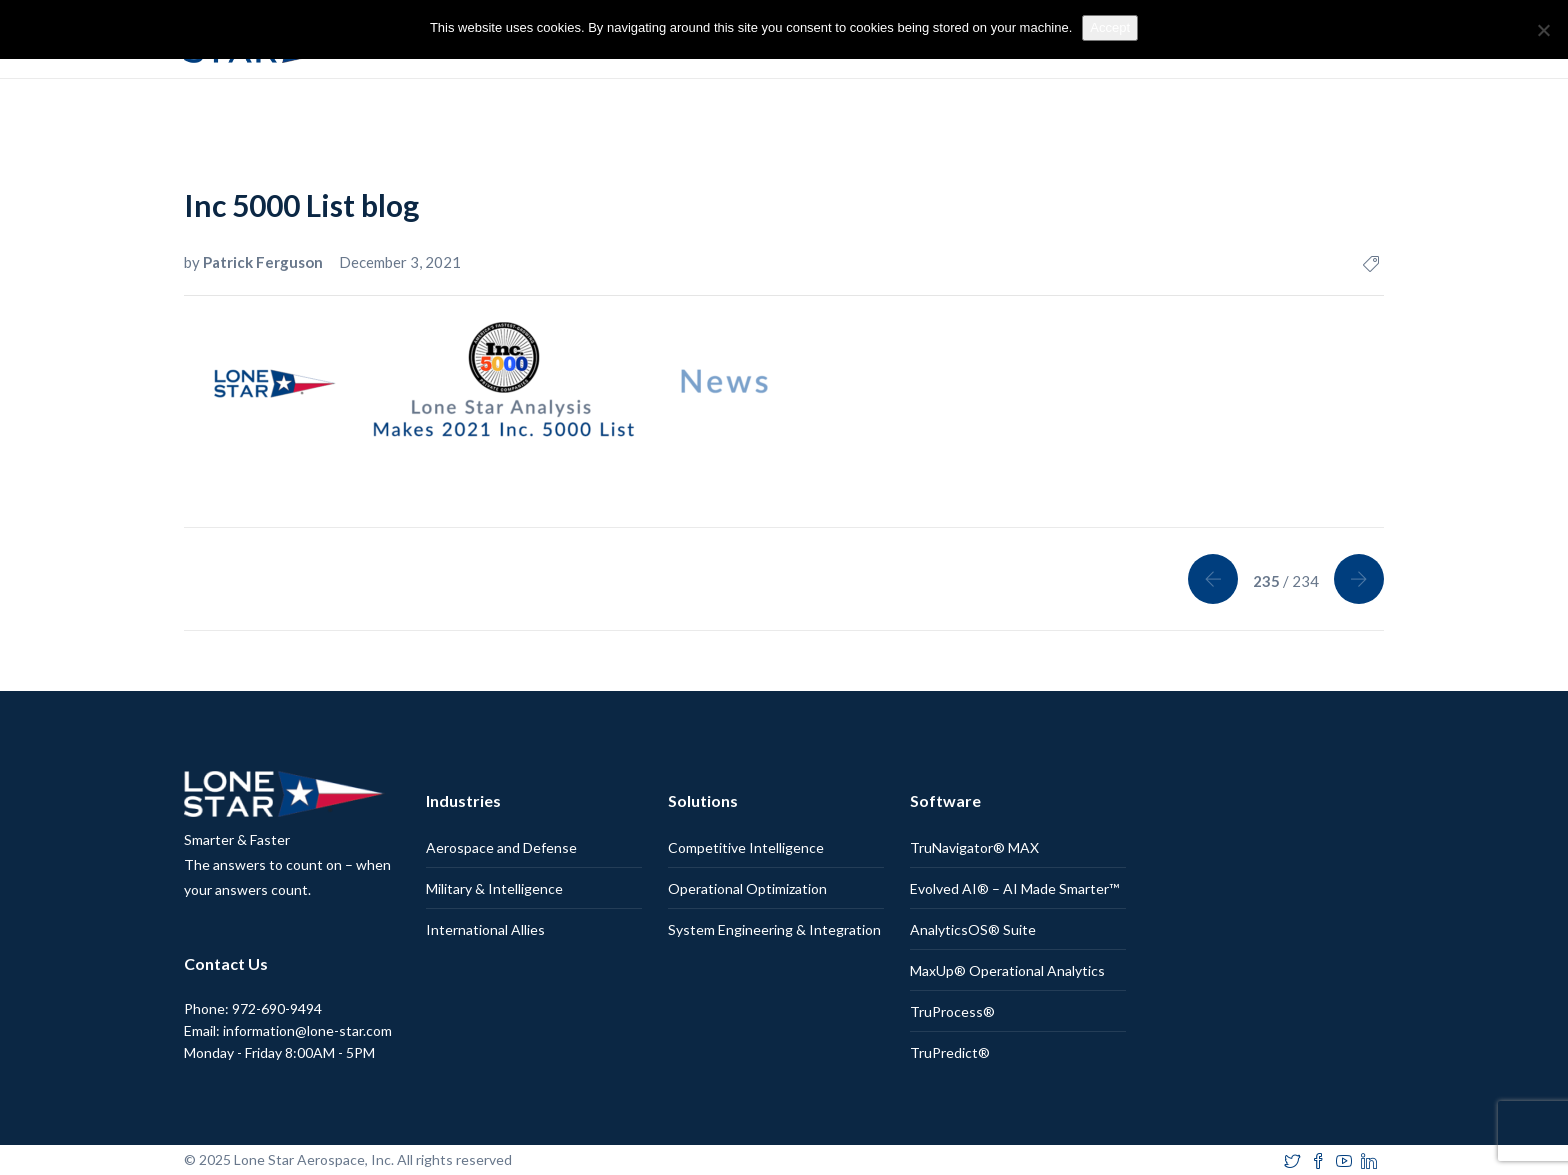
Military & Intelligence (494, 888)
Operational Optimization (747, 888)
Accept (1110, 27)
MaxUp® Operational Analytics (1007, 970)
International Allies (485, 929)
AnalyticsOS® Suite (973, 929)
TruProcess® (952, 1011)
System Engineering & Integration (774, 929)
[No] (1543, 30)
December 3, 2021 (400, 262)
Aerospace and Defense (501, 847)
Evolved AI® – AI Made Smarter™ (1014, 888)
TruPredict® (950, 1052)
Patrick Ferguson (264, 262)
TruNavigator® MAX (974, 847)
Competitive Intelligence (746, 847)
